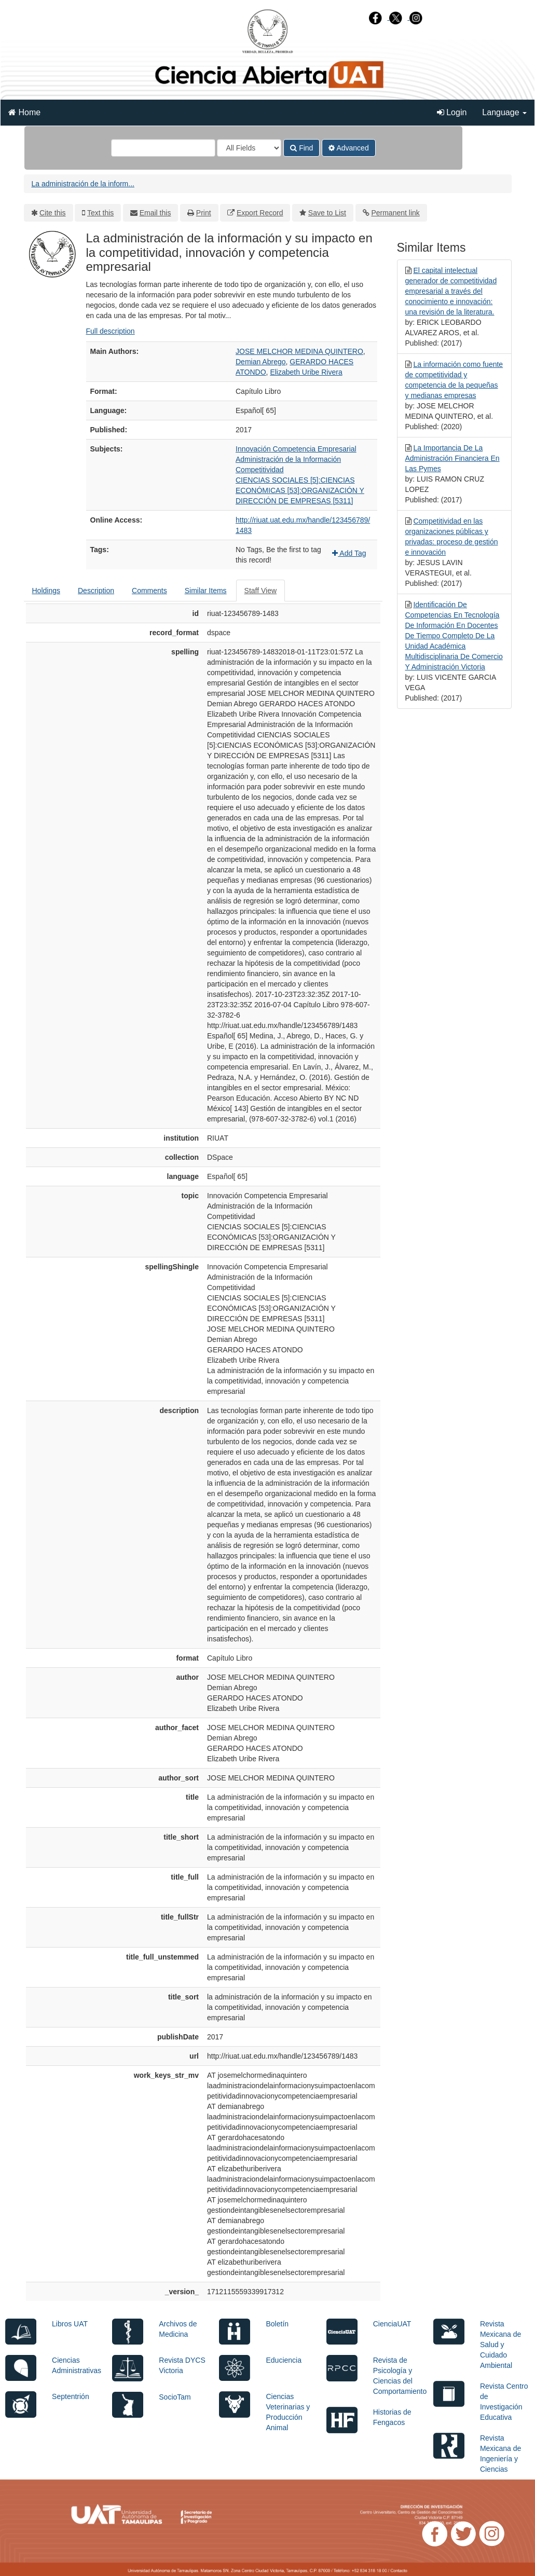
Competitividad (260, 469)
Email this (155, 213)
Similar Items (206, 590)
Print (203, 213)
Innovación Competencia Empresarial (296, 449)
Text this (100, 213)
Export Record (260, 213)
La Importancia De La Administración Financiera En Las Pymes (452, 458)
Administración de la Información (288, 459)
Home (24, 112)
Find (301, 148)
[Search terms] (163, 148)
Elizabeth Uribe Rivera (306, 372)
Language (504, 112)
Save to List (327, 213)
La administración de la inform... (83, 184)
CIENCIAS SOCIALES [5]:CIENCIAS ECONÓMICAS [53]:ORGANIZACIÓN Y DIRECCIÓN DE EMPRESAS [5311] (300, 490)
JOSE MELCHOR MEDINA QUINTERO (299, 351)
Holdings (46, 590)
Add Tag (349, 553)
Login (452, 112)
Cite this (52, 213)
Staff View (260, 590)
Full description (110, 331)
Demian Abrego (261, 362)
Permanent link (395, 213)
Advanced (348, 148)
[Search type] (249, 148)
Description (96, 590)
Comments (149, 590)
